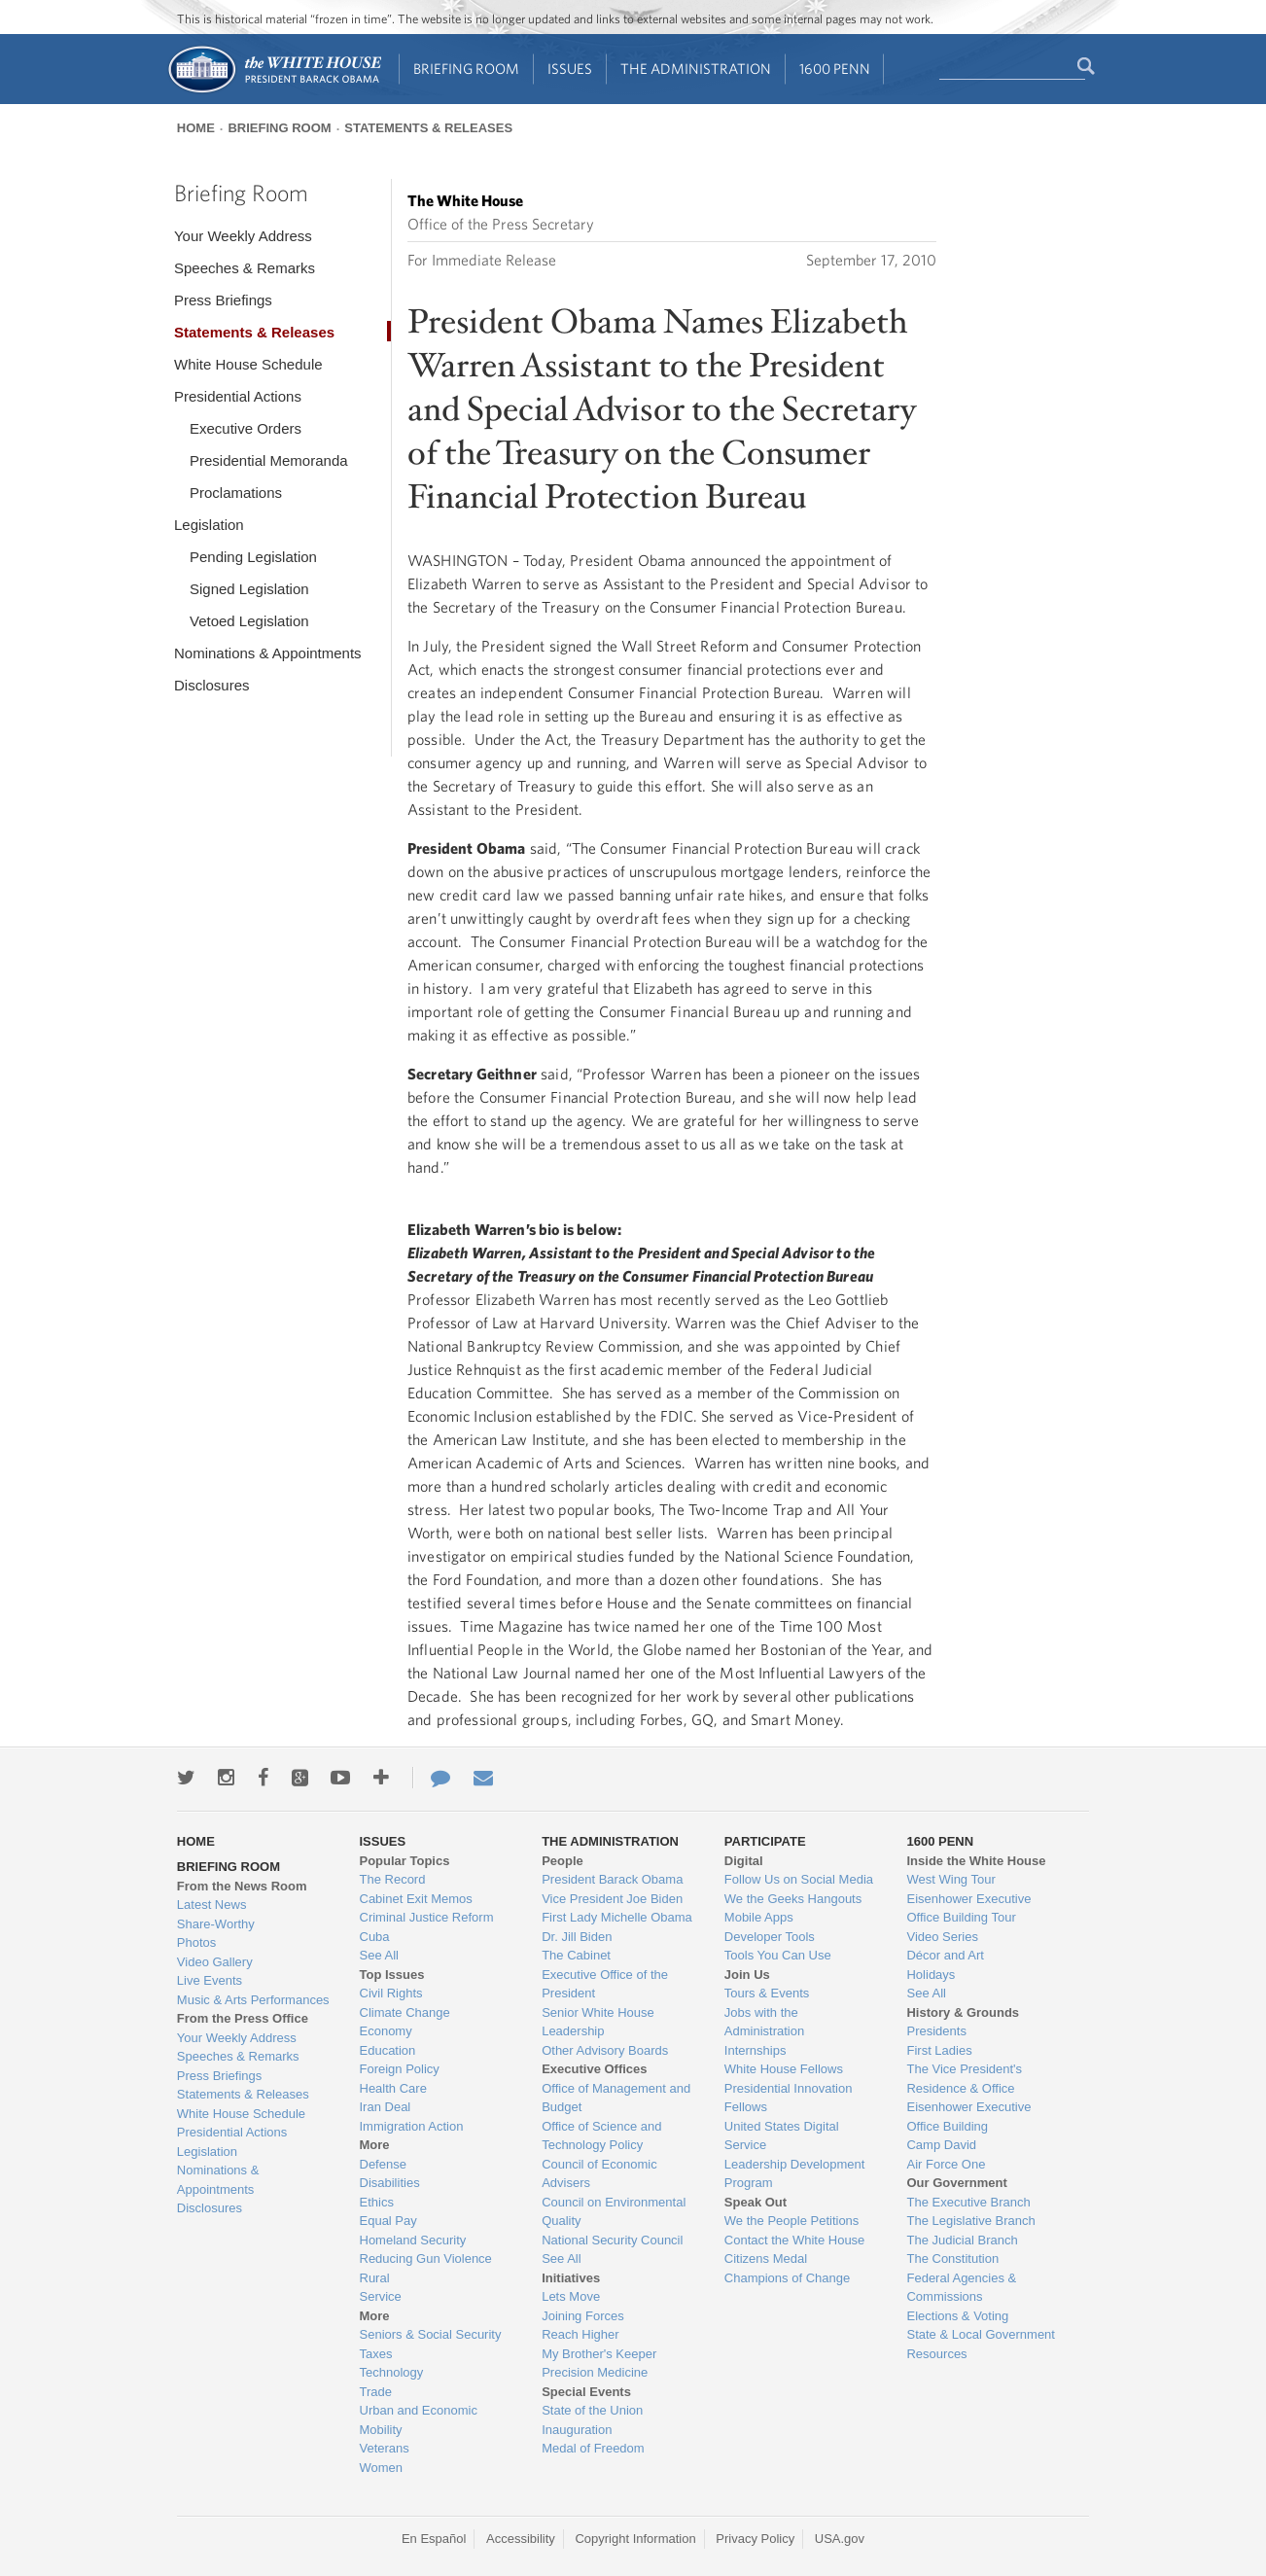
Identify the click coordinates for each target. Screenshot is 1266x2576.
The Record (393, 1879)
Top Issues (392, 1974)
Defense (383, 2164)
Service (381, 2296)
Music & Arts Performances (253, 2000)
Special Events (586, 2391)
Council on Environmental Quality (614, 2212)
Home (196, 128)
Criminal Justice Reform (427, 1917)
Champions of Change (787, 2278)
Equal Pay (388, 2220)
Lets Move (571, 2296)
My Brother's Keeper (599, 2354)
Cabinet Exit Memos (416, 1898)
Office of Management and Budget (616, 2098)
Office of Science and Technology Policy (601, 2136)
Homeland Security (413, 2240)
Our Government (956, 2182)
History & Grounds (962, 2012)
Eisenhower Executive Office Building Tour (968, 1908)
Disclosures (212, 685)
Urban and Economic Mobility (418, 2420)
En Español (434, 2538)
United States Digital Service (781, 2136)
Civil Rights (391, 1993)
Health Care (393, 2088)
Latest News (212, 1904)
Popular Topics (405, 1860)
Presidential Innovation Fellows (788, 2098)
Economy (386, 2031)
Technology (392, 2372)
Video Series (941, 1936)
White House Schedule (248, 364)
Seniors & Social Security (431, 2334)
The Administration (695, 68)
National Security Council (612, 2240)
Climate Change (405, 2012)
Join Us (747, 1974)
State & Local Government (980, 2334)
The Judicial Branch (961, 2240)
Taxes (376, 2354)
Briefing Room (466, 68)
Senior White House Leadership (598, 2022)
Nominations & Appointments (268, 653)
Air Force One (945, 2164)
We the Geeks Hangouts (793, 1898)
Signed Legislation (249, 589)
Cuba (375, 1936)
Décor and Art (945, 1955)
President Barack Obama (612, 1879)
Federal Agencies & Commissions (961, 2288)
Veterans (384, 2448)
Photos (196, 1942)
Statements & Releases (428, 128)
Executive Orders (245, 428)
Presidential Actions (237, 396)
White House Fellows (783, 2069)
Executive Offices (594, 2069)
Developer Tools (769, 1936)
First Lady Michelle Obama (617, 1917)
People (562, 1860)
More (375, 2144)
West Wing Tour (950, 1879)
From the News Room (242, 1886)
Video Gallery (215, 1962)
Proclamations (236, 492)
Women (382, 2467)
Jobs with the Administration (764, 2022)
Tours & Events (766, 1993)
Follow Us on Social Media (798, 1879)
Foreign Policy (400, 2069)
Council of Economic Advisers (599, 2174)
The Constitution (952, 2258)
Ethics (377, 2202)
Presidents (936, 2031)
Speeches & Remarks (244, 268)
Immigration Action (412, 2126)
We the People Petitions (792, 2220)
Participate (765, 1841)
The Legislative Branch (970, 2220)
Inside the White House (975, 1860)
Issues (569, 68)
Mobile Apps (758, 1917)
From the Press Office (242, 2018)
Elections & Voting (957, 2316)
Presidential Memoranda (269, 460)
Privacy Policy (755, 2538)
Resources (936, 2354)
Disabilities (390, 2182)
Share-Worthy (216, 1924)
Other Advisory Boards (605, 2050)
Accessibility (520, 2538)
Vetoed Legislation (249, 621)
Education (388, 2050)
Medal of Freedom (593, 2448)
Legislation (209, 524)
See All (379, 1955)
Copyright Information (635, 2538)
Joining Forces (583, 2316)
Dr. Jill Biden (577, 1936)
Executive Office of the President (605, 1984)
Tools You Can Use (777, 1955)
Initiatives (571, 2278)
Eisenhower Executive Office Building (968, 2117)
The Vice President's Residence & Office (964, 2079)
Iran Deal (385, 2107)
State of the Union (592, 2410)
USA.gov (839, 2538)
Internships (755, 2050)
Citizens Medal (765, 2258)
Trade (376, 2391)
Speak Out (755, 2202)
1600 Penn (834, 68)
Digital (743, 1860)
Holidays (930, 1974)
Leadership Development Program (794, 2174)
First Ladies (938, 2050)
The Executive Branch (968, 2202)
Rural (375, 2278)
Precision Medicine (595, 2372)
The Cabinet (576, 1955)
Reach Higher (580, 2334)
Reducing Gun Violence (426, 2258)
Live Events (209, 1980)
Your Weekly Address (243, 236)
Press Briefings (223, 300)
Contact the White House (794, 2240)
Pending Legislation (253, 556)
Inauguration (577, 2429)
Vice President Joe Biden (612, 1898)
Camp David (941, 2144)
